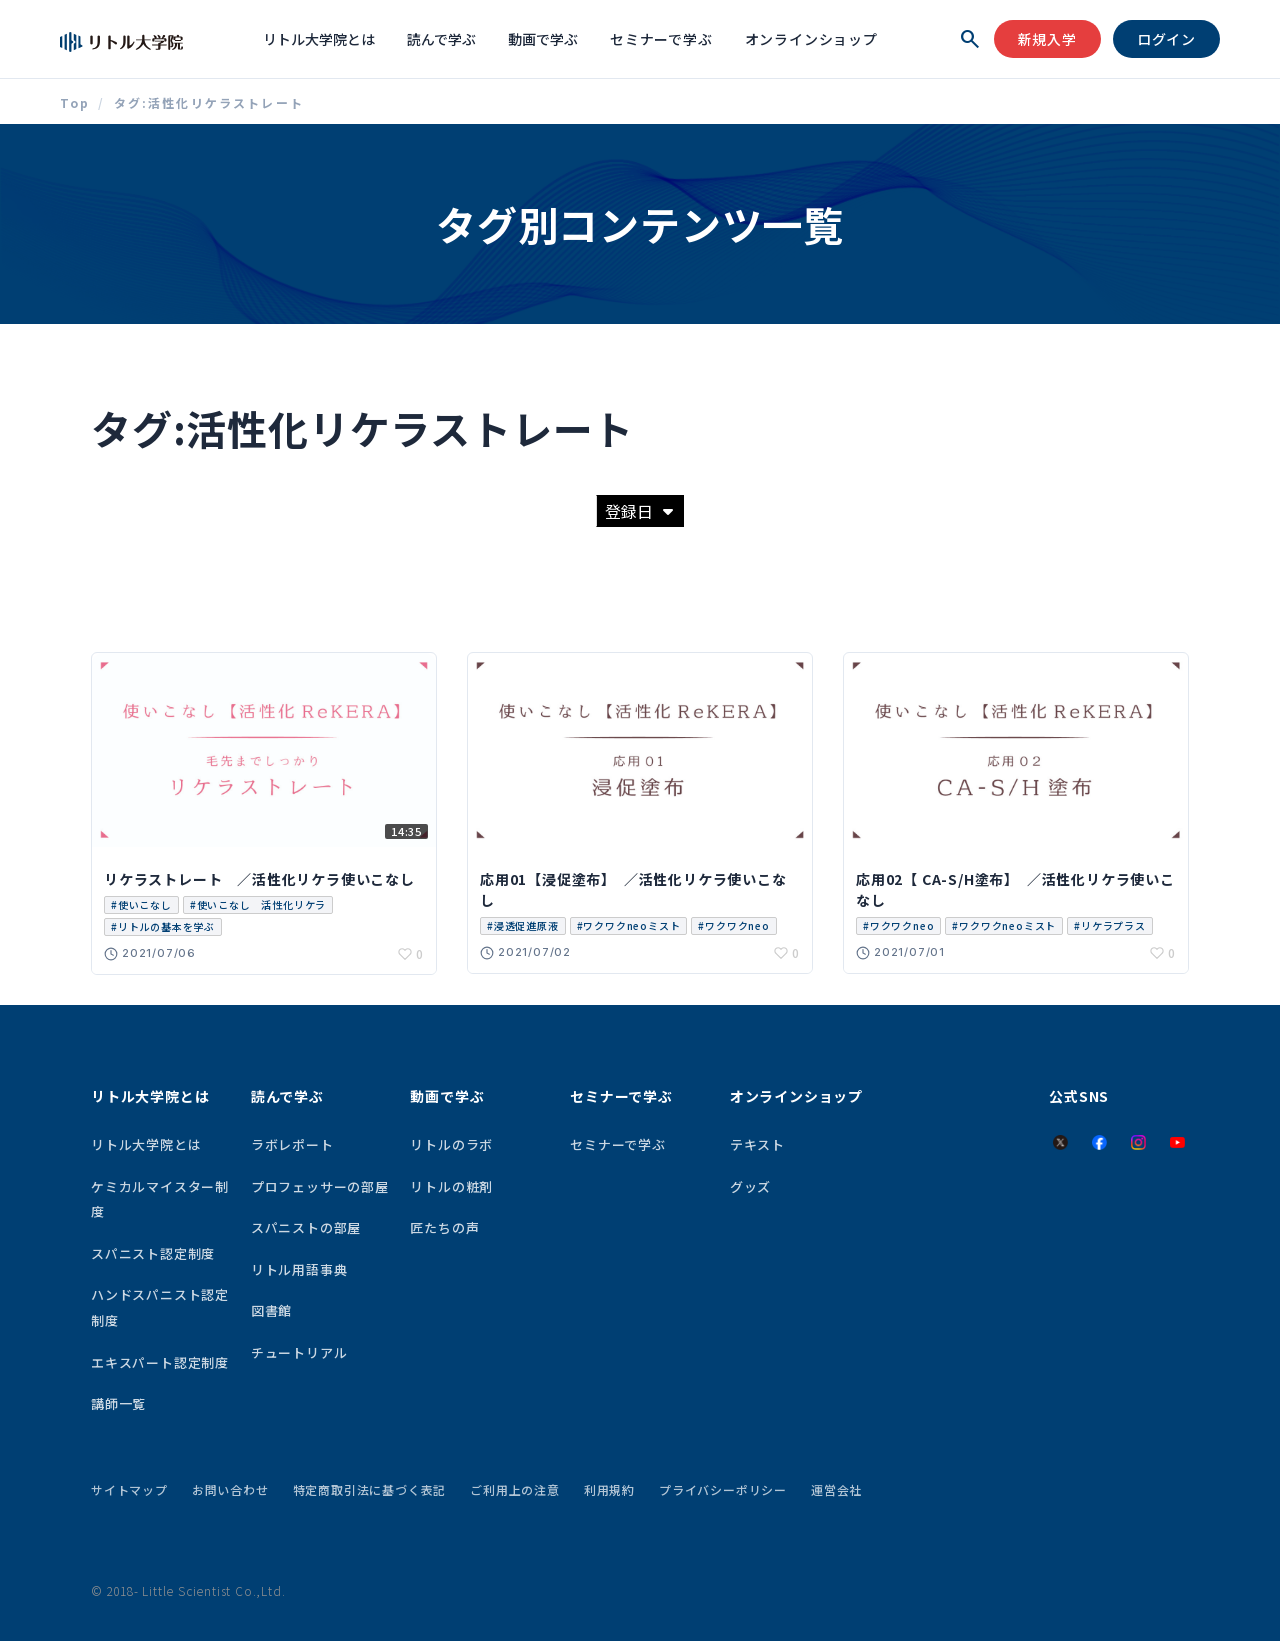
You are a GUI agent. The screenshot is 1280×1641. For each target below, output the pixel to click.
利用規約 (609, 1489)
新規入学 (1047, 39)
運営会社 (836, 1489)
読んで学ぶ (441, 39)
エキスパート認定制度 (160, 1362)
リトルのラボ (451, 1144)
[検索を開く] (970, 39)
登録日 (639, 511)
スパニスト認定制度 (153, 1253)
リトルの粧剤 (451, 1186)
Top (75, 103)
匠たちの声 (444, 1227)
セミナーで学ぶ (661, 39)
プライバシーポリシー (723, 1489)
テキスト (757, 1144)
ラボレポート (292, 1144)
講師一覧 (118, 1403)
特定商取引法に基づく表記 (370, 1489)
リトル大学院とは (319, 39)
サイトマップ (129, 1489)
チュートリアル (299, 1352)
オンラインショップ (811, 39)
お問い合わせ (230, 1489)
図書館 (271, 1310)
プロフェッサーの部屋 (320, 1186)
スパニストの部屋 (306, 1227)
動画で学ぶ (543, 39)
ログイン (1166, 39)
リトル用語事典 (299, 1269)
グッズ (750, 1186)
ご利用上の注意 (515, 1489)
